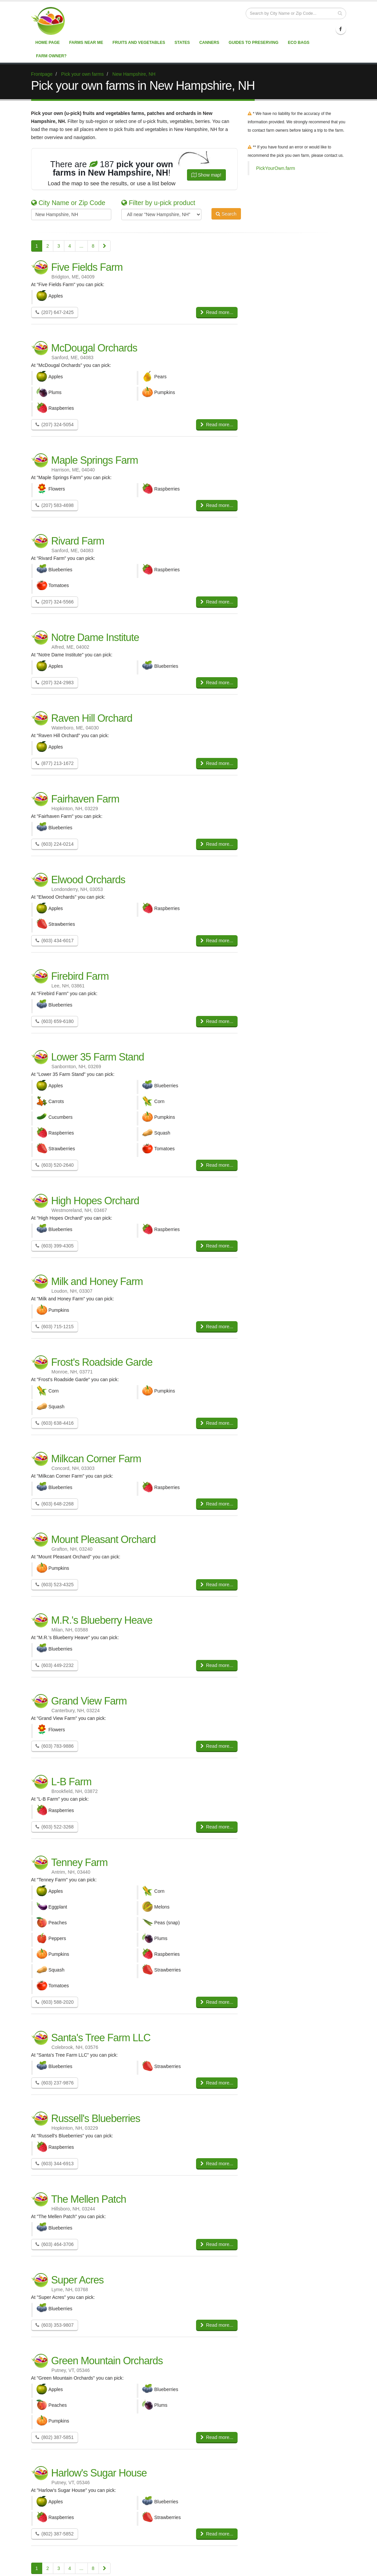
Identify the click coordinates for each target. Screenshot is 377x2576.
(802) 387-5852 (55, 2533)
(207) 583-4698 (55, 505)
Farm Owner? (51, 56)
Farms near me (86, 42)
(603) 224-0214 (55, 844)
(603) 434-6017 (55, 940)
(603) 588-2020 (55, 2002)
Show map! (206, 175)
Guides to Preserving (253, 42)
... (81, 246)
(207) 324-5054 (55, 424)
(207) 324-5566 (55, 601)
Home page (48, 42)
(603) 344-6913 (55, 2163)
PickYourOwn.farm (275, 168)
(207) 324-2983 (55, 682)
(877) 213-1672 (55, 763)
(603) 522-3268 (55, 1826)
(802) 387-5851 (55, 2437)
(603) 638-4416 (55, 1423)
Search (226, 213)
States (182, 42)
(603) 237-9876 (55, 2082)
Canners (209, 42)
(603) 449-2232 (55, 1665)
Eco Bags (298, 42)
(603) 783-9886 (55, 1746)
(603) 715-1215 (55, 1326)
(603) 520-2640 (55, 1165)
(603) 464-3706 (55, 2244)
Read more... (217, 312)
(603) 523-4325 (55, 1584)
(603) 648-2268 (55, 1503)
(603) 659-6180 (55, 1021)
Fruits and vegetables (139, 42)
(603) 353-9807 (55, 2325)
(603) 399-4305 (55, 1245)
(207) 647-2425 (55, 312)
